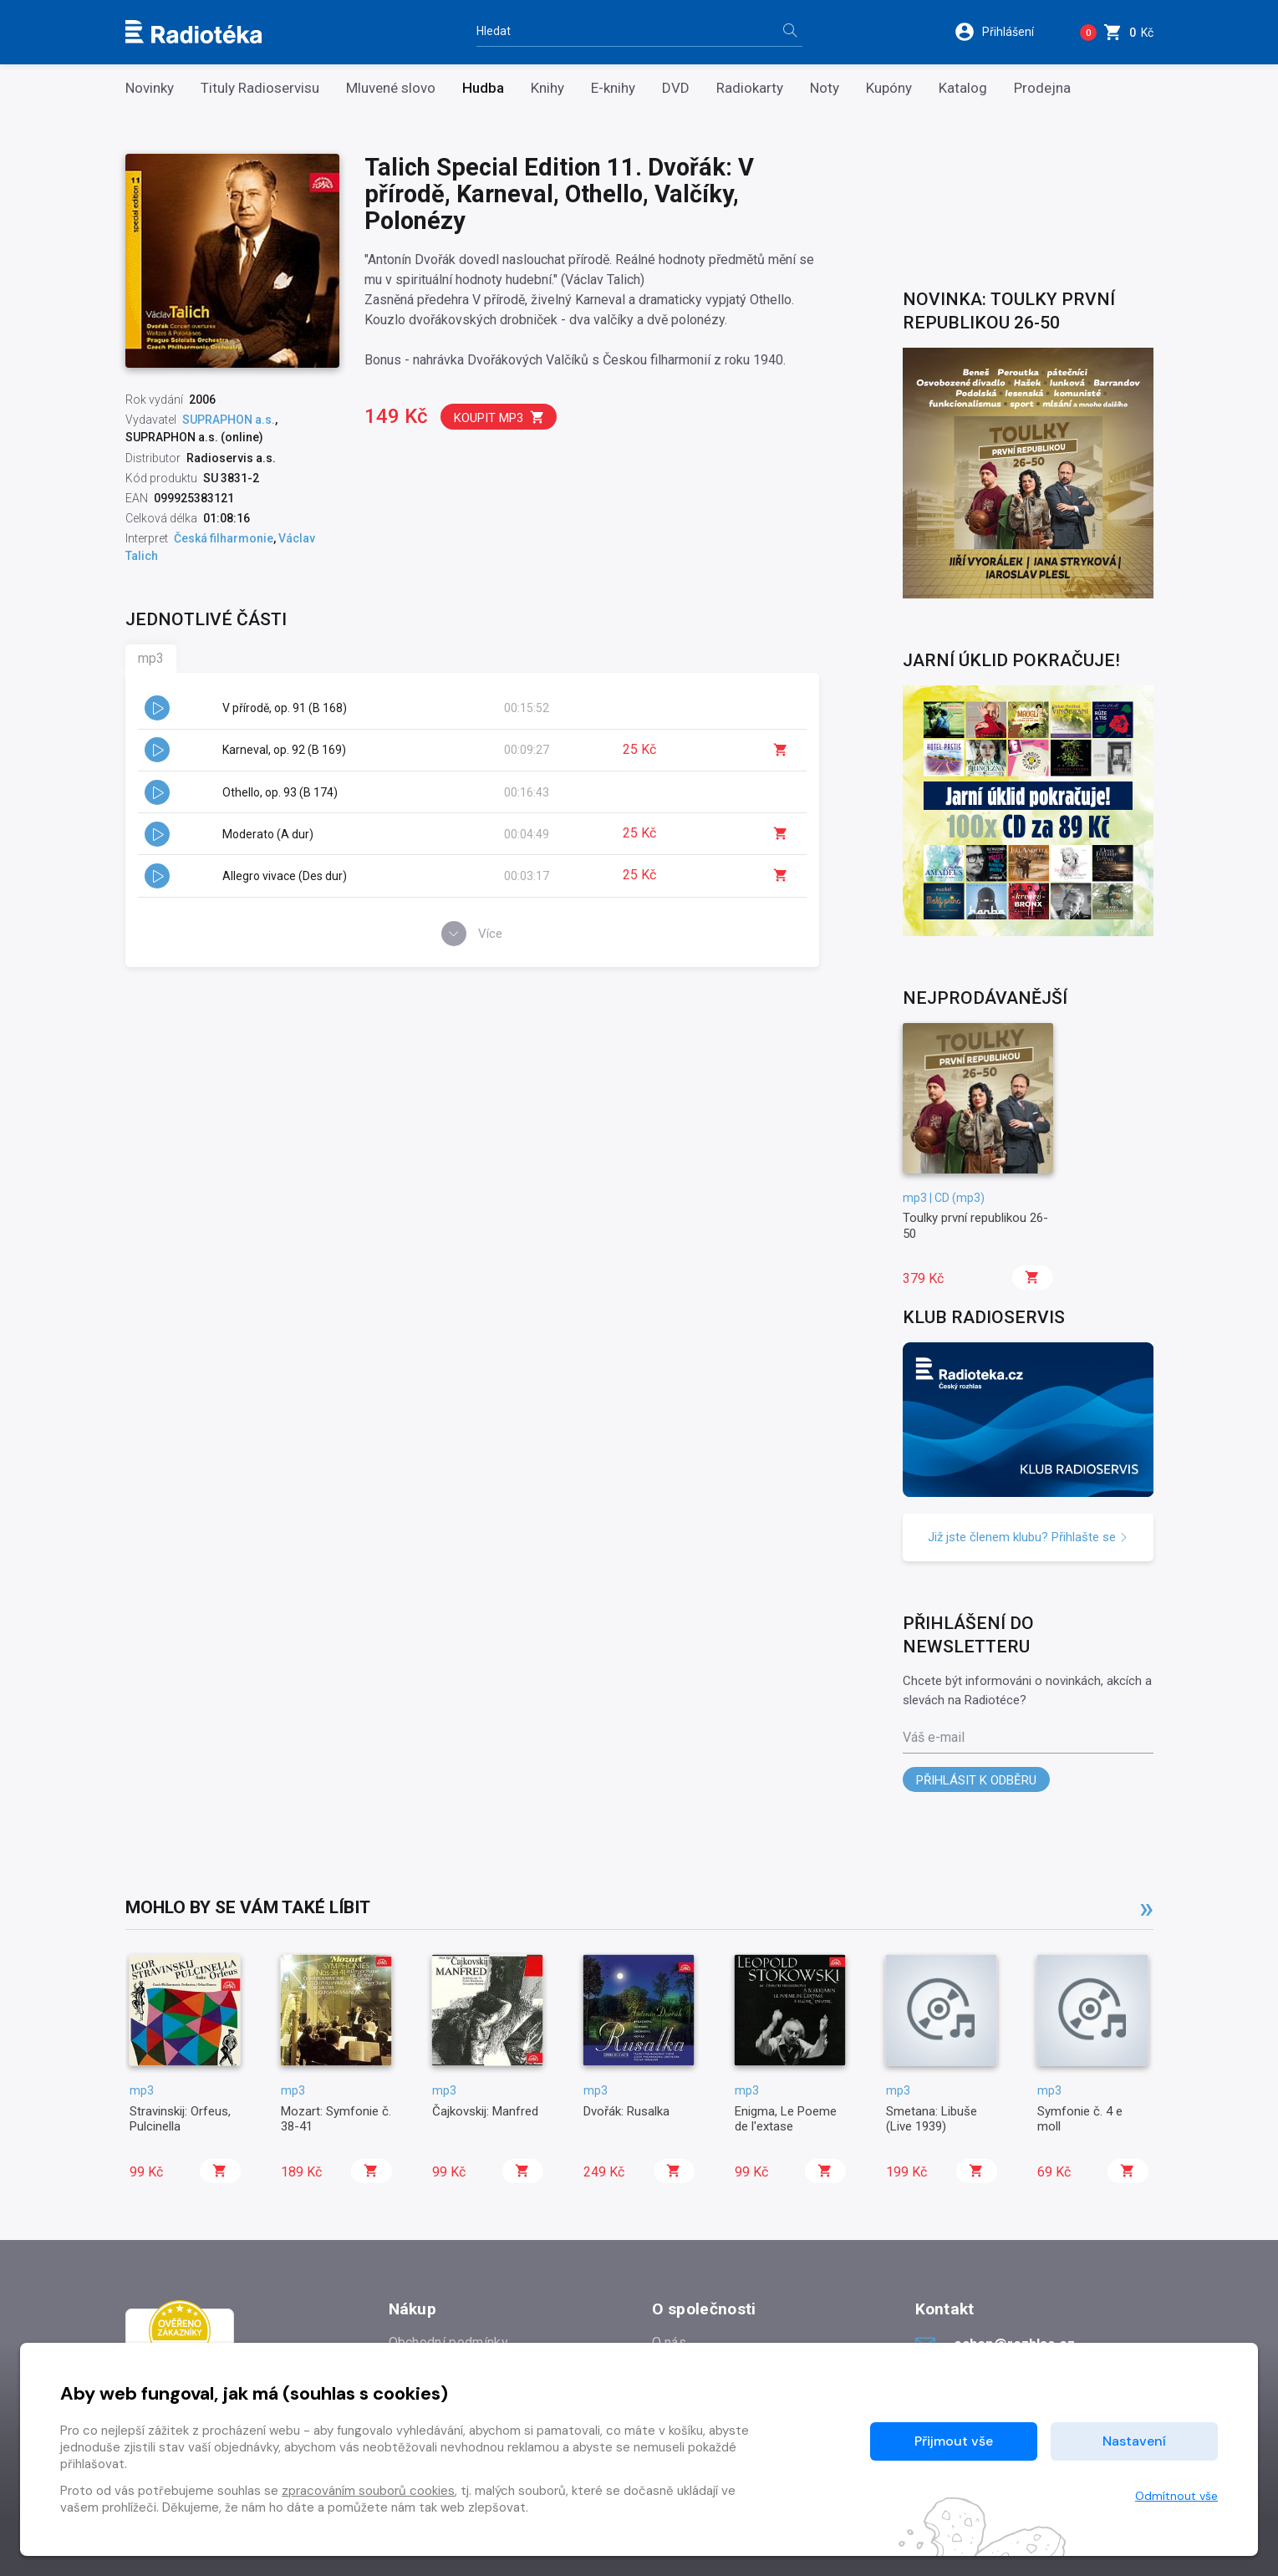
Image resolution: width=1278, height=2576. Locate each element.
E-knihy (613, 88)
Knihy (547, 88)
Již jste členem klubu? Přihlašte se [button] (1028, 1537)
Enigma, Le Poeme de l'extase (786, 2119)
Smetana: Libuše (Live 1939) (931, 2119)
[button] (1005, 32)
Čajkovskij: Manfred (485, 2111)
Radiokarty (749, 88)
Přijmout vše (953, 2441)
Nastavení (1134, 2441)
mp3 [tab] (151, 658)
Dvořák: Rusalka (626, 2111)
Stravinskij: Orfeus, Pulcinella (180, 2119)
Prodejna (1042, 88)
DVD (676, 88)
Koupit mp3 (499, 417)
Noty (824, 88)
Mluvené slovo (390, 88)
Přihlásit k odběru (976, 1780)
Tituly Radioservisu (260, 88)
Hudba (483, 88)
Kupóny (889, 88)
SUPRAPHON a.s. (228, 419)
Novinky (149, 88)
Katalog (963, 88)
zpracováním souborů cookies (368, 2490)
